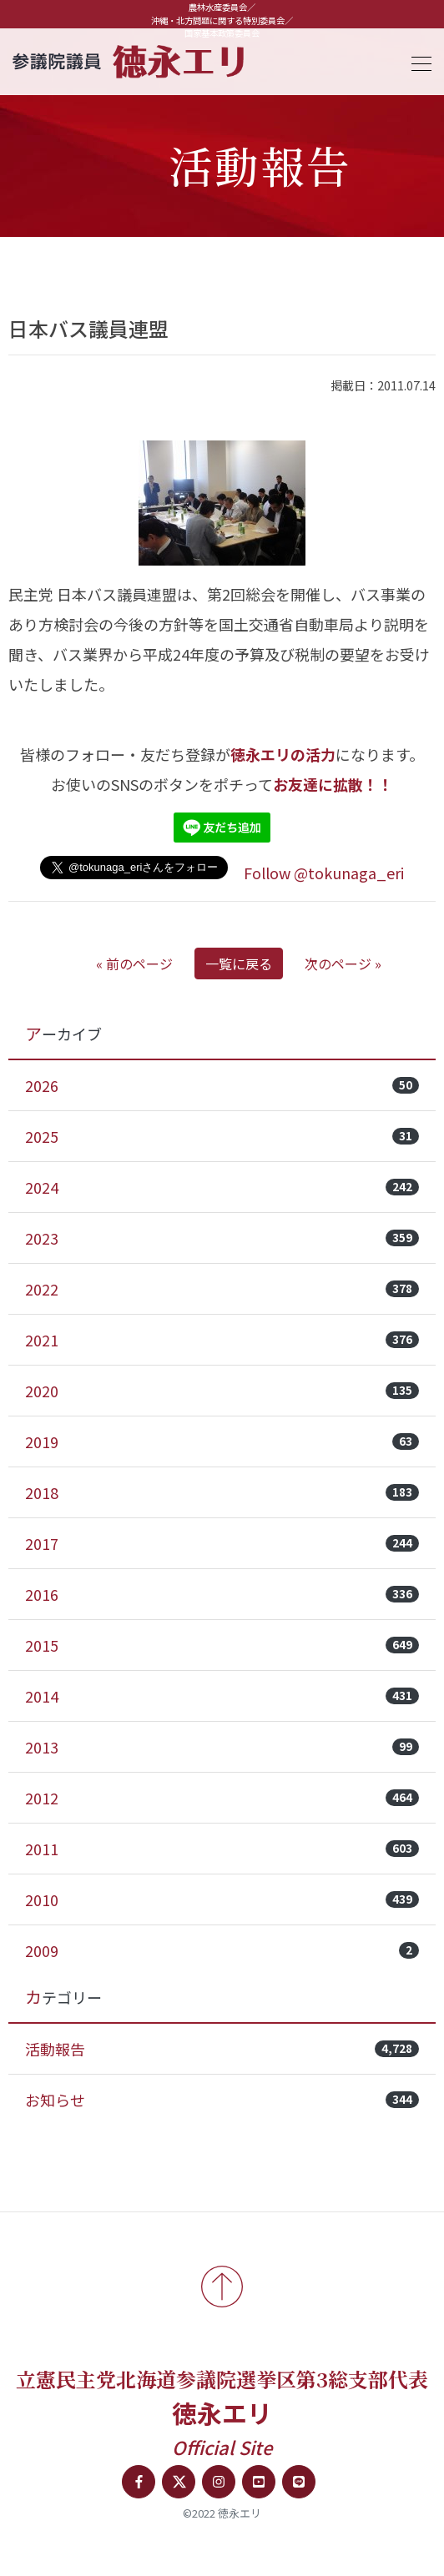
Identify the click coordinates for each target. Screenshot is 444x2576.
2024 (222, 1187)
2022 (222, 1289)
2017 (222, 1543)
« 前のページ (134, 963)
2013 (222, 1747)
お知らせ (222, 2100)
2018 (222, 1492)
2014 (222, 1696)
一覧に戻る (238, 963)
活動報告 (222, 2049)
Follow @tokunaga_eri (324, 872)
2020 (222, 1390)
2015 (222, 1645)
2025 (222, 1136)
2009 (222, 1950)
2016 (222, 1594)
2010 (222, 1899)
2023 (222, 1238)
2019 (222, 1441)
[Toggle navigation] (416, 61)
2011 (222, 1848)
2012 (222, 1798)
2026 (222, 1085)
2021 (222, 1340)
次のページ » (343, 963)
